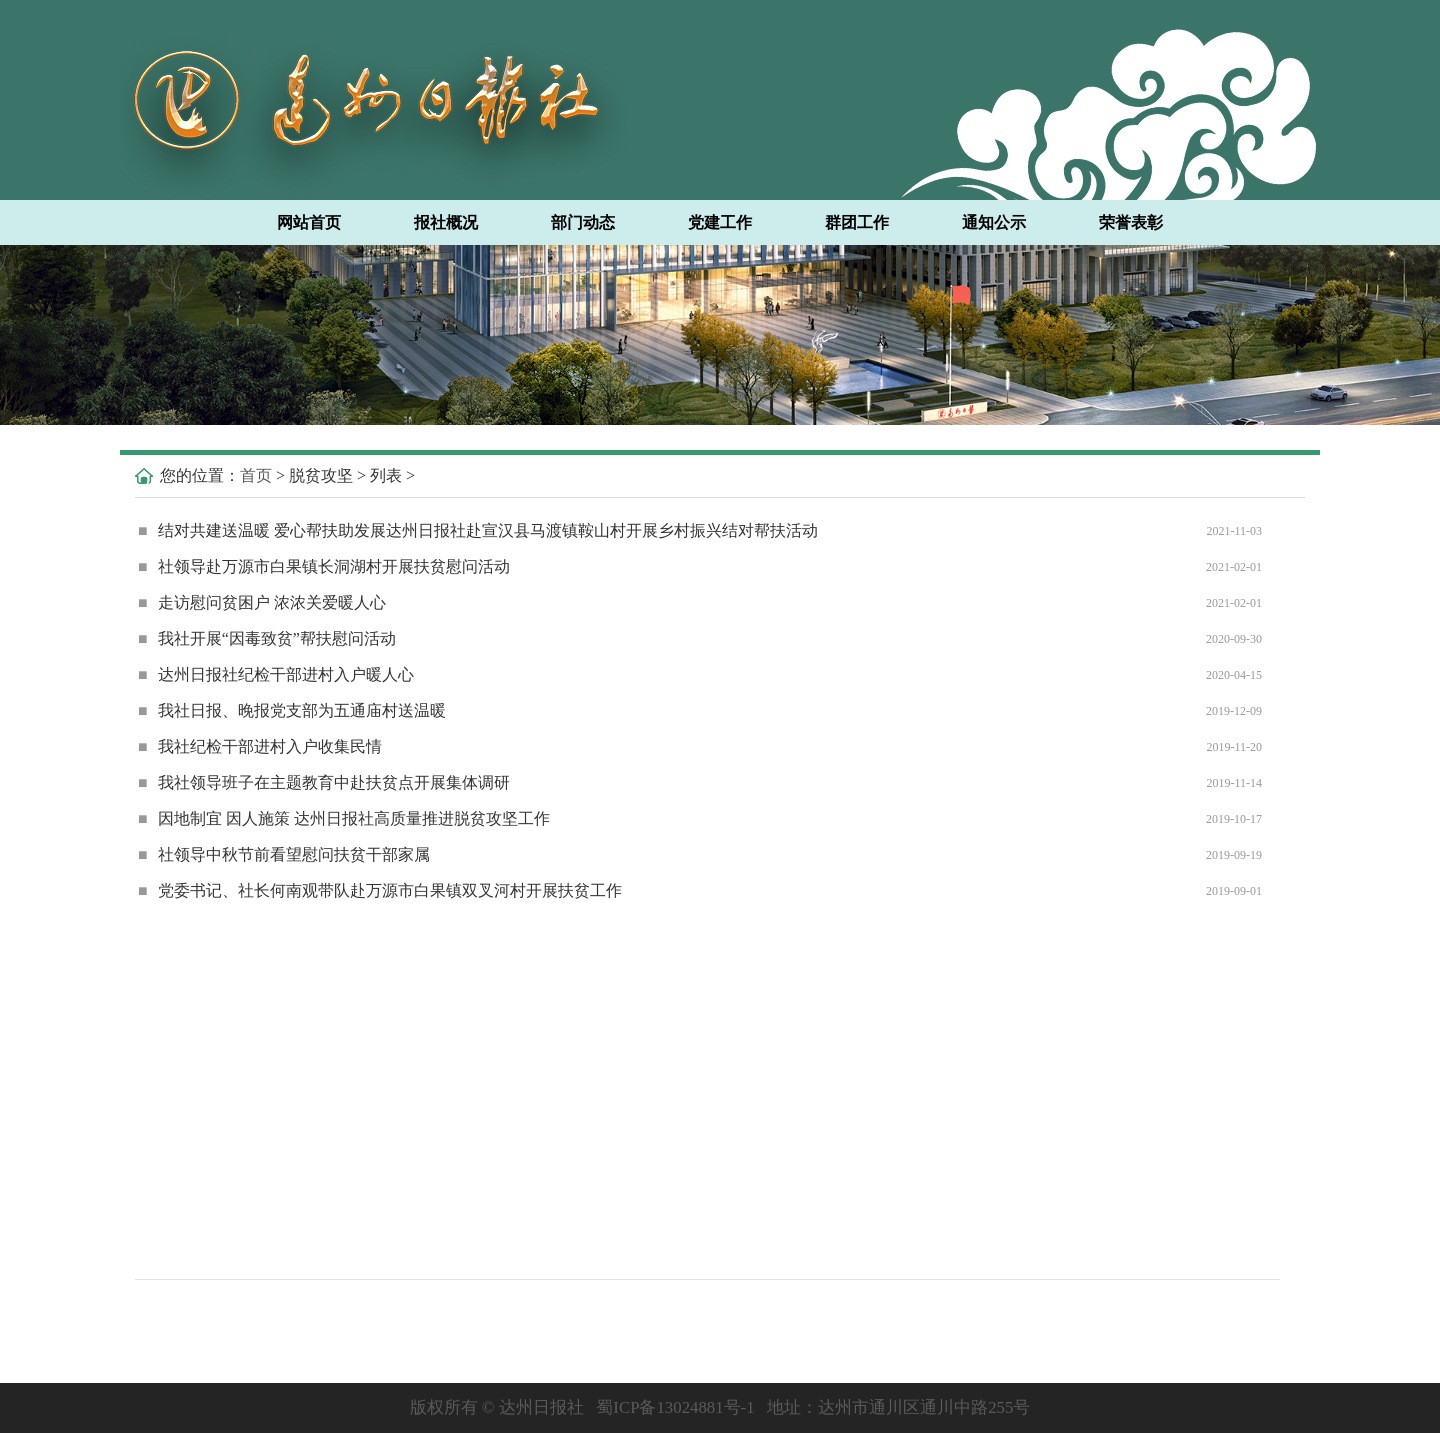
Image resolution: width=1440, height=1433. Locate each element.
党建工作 (720, 222)
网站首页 (309, 222)
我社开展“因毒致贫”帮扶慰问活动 (267, 638)
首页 (256, 475)
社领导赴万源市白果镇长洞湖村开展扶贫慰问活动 (324, 566)
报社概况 (446, 222)
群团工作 (857, 222)
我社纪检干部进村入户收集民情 (260, 746)
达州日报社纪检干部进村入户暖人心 (276, 674)
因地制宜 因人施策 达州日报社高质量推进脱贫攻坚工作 (344, 818)
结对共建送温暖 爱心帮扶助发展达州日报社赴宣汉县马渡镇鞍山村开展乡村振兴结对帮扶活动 (478, 530)
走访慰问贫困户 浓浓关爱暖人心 (262, 602)
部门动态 (583, 222)
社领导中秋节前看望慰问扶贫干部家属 (284, 854)
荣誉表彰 (1131, 222)
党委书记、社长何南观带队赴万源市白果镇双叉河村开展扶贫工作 (380, 890)
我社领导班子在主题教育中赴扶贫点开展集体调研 (324, 782)
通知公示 (994, 222)
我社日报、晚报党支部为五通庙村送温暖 (292, 710)
